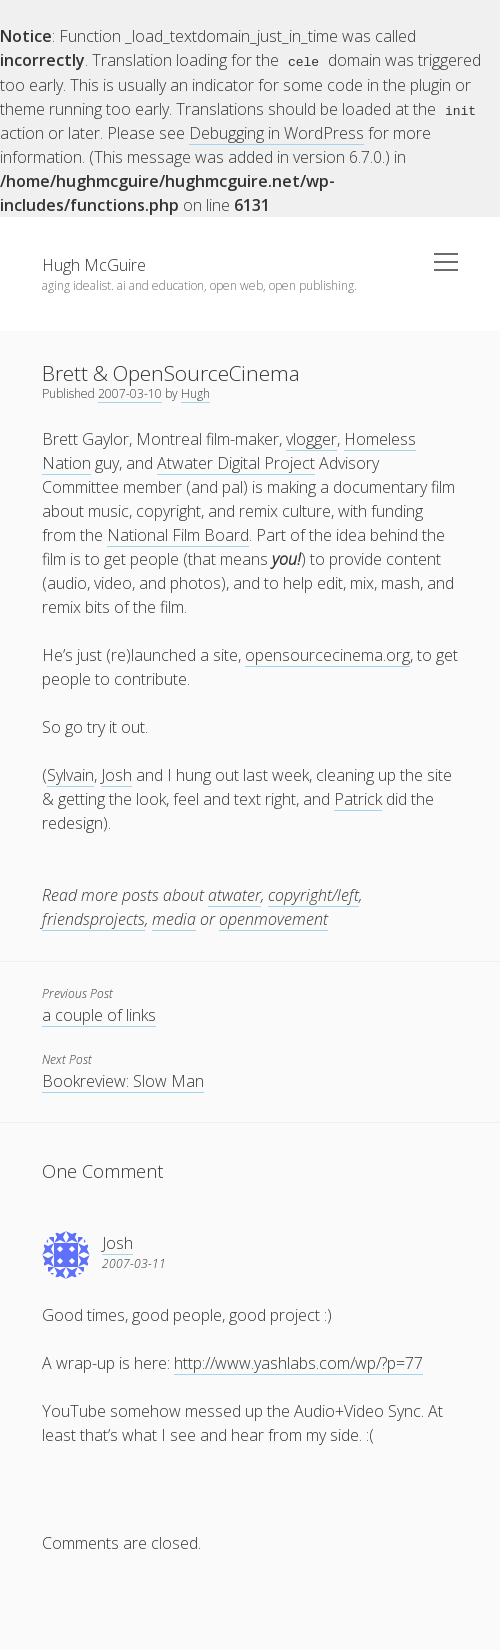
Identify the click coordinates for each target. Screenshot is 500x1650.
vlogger (311, 438)
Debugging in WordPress (276, 132)
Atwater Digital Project (236, 462)
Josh (116, 774)
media (174, 918)
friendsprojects (93, 918)
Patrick (358, 798)
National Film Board (178, 534)
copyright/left (313, 894)
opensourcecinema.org (327, 654)
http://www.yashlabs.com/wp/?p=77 (298, 1362)
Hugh (195, 392)
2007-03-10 (130, 392)
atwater (234, 894)
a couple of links (99, 1014)
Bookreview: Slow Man (123, 1080)
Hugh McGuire (94, 264)
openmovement (273, 918)
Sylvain (70, 774)
